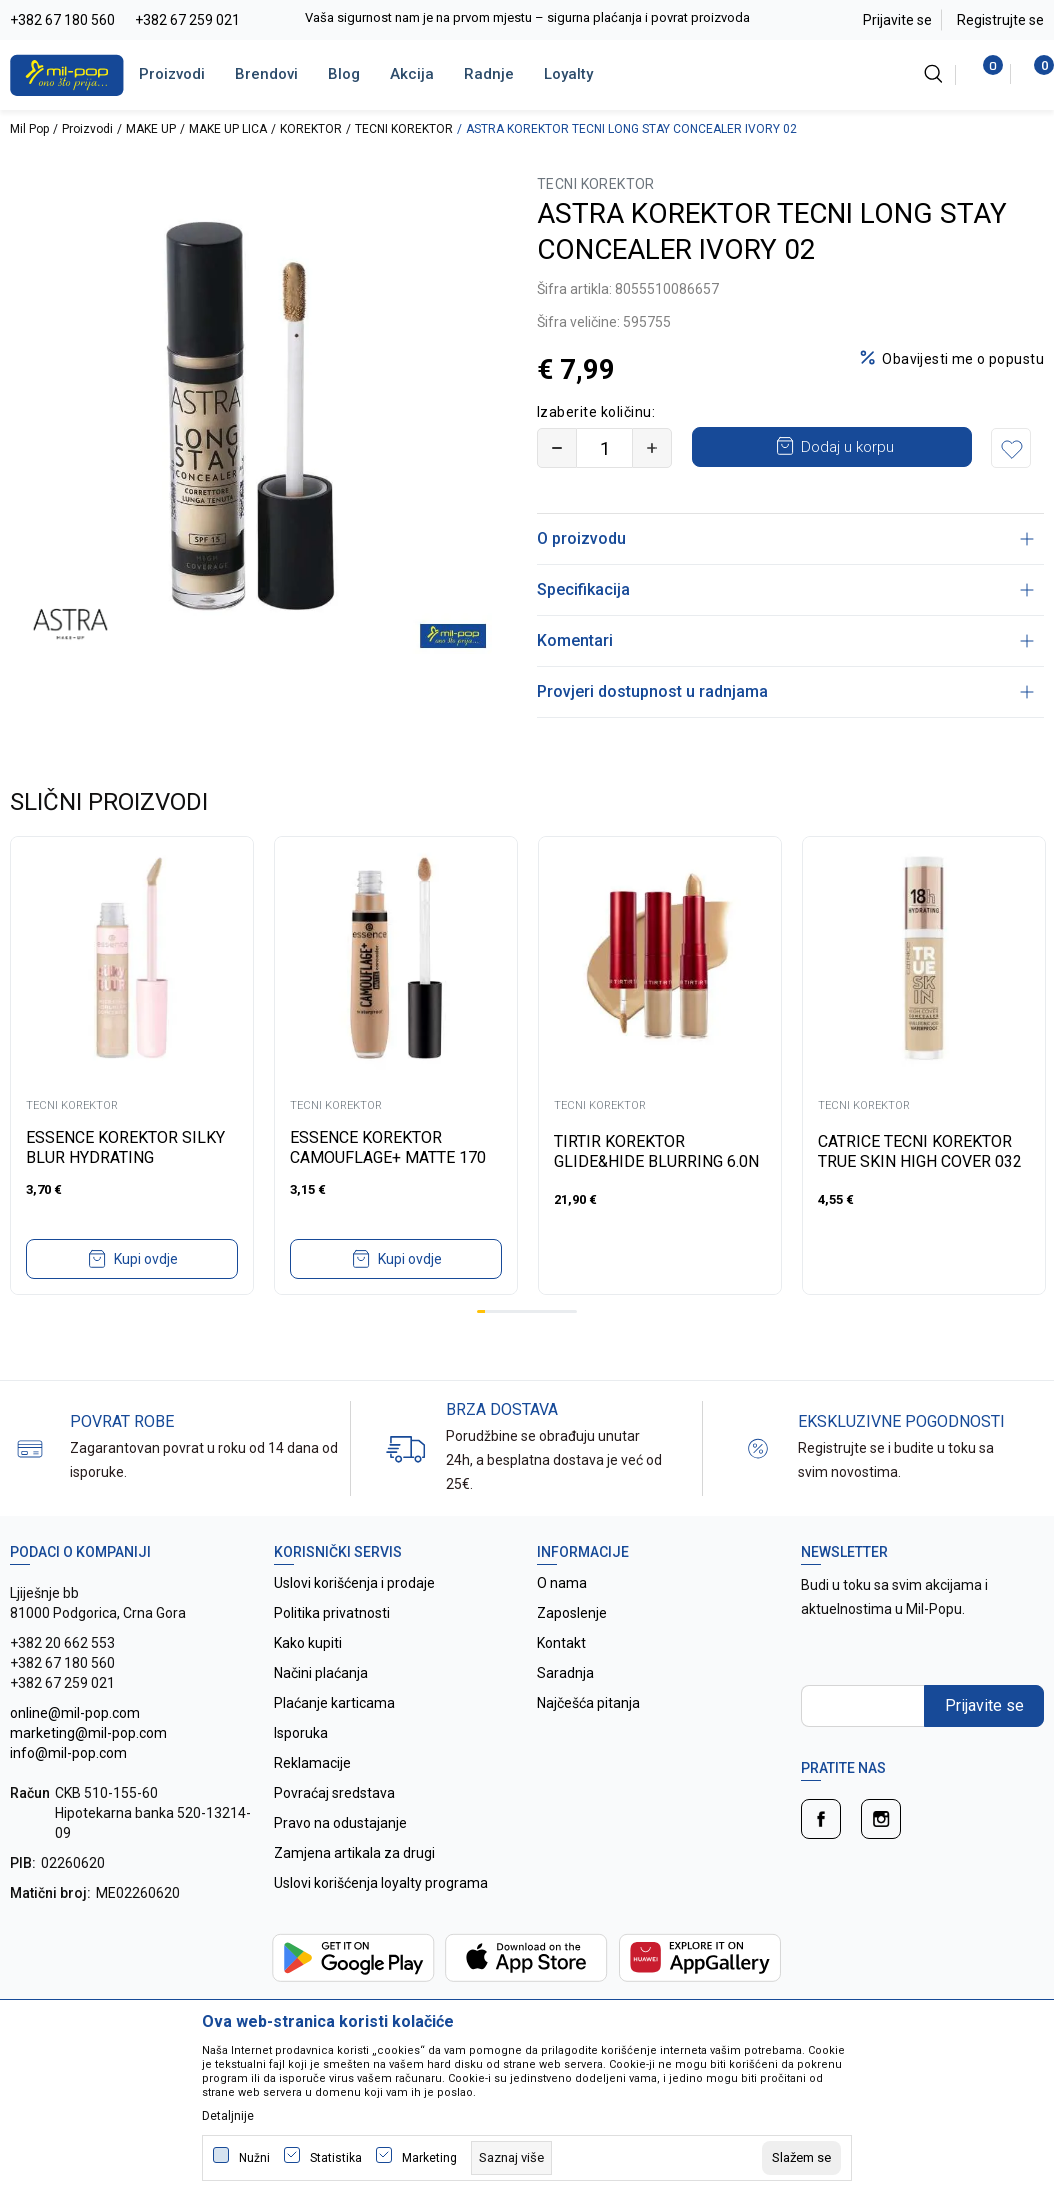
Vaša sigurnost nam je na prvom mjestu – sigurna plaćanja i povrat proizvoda (527, 17)
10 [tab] (556, 1311)
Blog (344, 74)
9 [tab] (548, 1311)
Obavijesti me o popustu (963, 359)
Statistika (336, 2158)
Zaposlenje (572, 1613)
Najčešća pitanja (588, 1703)
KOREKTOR (311, 129)
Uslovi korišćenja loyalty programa (381, 1883)
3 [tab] (498, 1311)
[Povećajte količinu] (652, 448)
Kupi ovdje (146, 1259)
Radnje (489, 74)
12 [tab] (573, 1311)
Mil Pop (29, 129)
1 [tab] (481, 1311)
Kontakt (561, 1643)
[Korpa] (1033, 74)
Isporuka (301, 1733)
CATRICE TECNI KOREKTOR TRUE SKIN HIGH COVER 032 (920, 1151)
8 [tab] (539, 1311)
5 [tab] (514, 1311)
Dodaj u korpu (847, 447)
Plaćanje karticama (334, 1703)
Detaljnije (228, 2116)
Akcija (412, 74)
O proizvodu (785, 538)
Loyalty (568, 74)
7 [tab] (531, 1311)
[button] (1011, 448)
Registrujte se (1000, 20)
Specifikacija (785, 589)
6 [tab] (523, 1311)
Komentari (785, 640)
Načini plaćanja (321, 1673)
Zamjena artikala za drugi (354, 1853)
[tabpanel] (132, 1065)
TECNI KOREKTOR (404, 129)
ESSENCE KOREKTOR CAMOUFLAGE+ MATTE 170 (388, 1147)
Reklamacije (312, 1763)
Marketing (429, 2158)
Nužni (254, 2158)
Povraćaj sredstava (334, 1793)
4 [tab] (506, 1311)
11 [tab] (564, 1311)
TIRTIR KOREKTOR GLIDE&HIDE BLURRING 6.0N (656, 1151)
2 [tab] (489, 1311)
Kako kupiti (308, 1643)
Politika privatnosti (332, 1613)
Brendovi (266, 74)
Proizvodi (172, 74)
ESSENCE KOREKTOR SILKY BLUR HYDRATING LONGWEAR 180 (125, 1157)
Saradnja (565, 1673)
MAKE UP (151, 129)
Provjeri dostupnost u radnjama (785, 691)
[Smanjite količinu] (557, 448)
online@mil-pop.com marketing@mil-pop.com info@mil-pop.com (88, 1733)
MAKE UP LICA (228, 129)
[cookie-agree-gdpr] (801, 2158)
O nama (562, 1583)
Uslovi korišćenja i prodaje (354, 1583)
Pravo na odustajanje (340, 1823)
